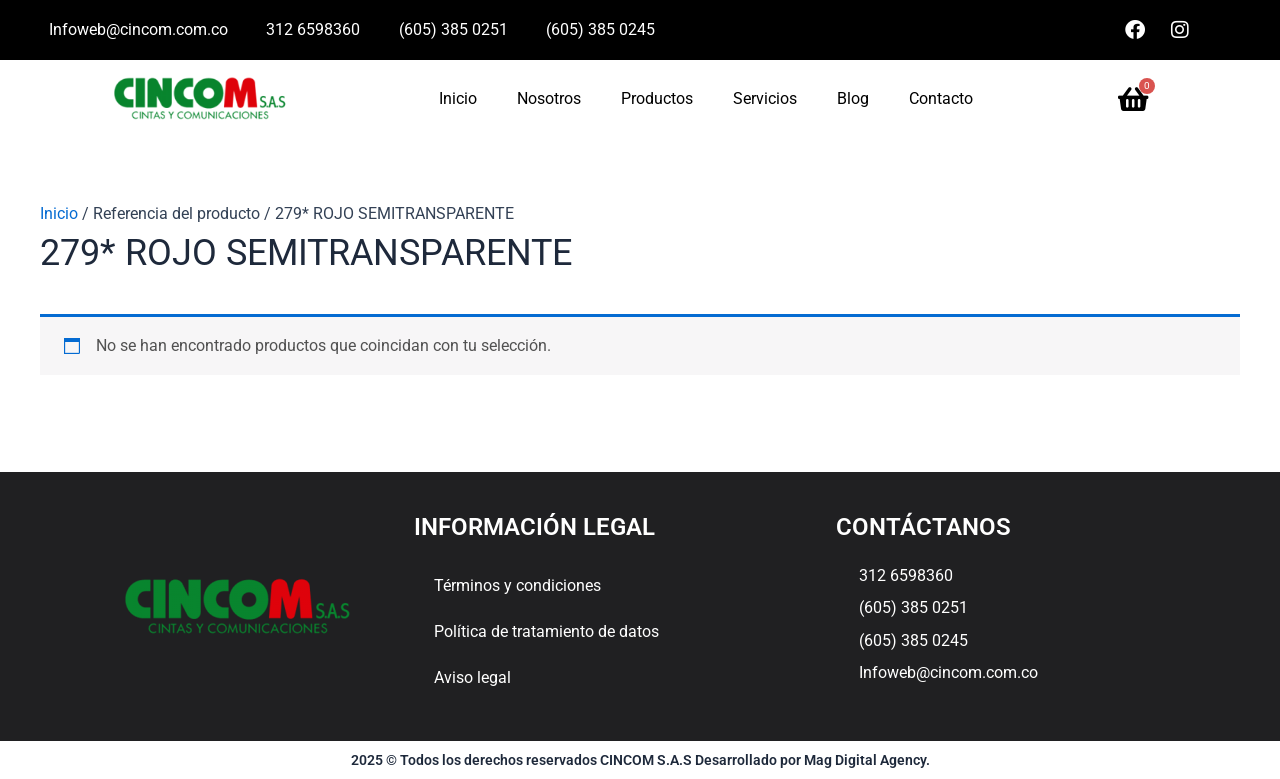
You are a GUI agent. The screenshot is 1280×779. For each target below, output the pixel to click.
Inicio (458, 98)
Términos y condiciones (517, 585)
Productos (657, 98)
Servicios (765, 98)
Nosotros (549, 98)
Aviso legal (472, 677)
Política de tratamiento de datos (546, 631)
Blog (853, 98)
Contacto (941, 98)
